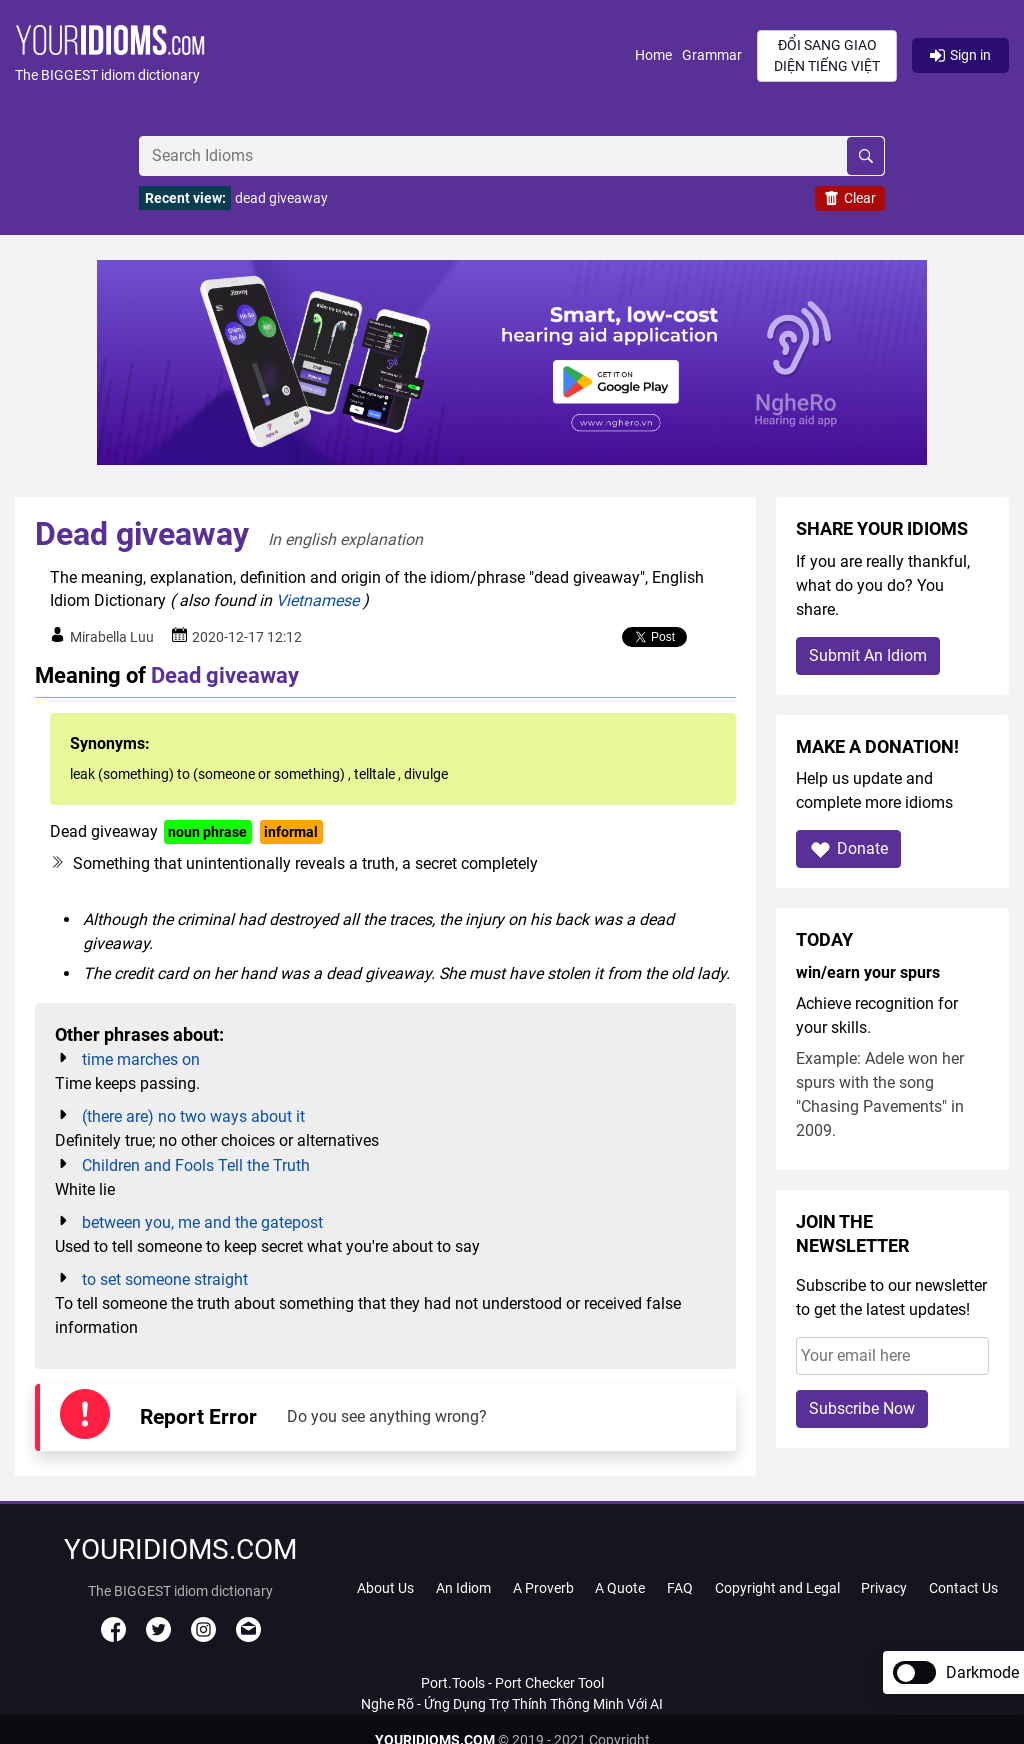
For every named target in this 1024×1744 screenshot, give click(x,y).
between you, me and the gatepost (202, 1222)
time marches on (141, 1059)
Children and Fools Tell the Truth (196, 1165)
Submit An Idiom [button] (868, 655)
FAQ (680, 1588)
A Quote (620, 1588)
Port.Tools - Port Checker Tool (512, 1683)
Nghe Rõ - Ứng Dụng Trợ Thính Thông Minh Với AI (512, 1704)
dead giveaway (281, 198)
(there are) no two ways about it (193, 1116)
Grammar (712, 55)
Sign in (960, 55)
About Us (385, 1588)
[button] (325, 55)
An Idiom (463, 1588)
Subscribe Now (862, 1408)
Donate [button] (848, 849)
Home (653, 55)
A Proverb (543, 1588)
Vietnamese (317, 600)
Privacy (884, 1588)
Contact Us (963, 1588)
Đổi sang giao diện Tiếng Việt (827, 55)
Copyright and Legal (777, 1588)
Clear (850, 198)
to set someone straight (165, 1279)
